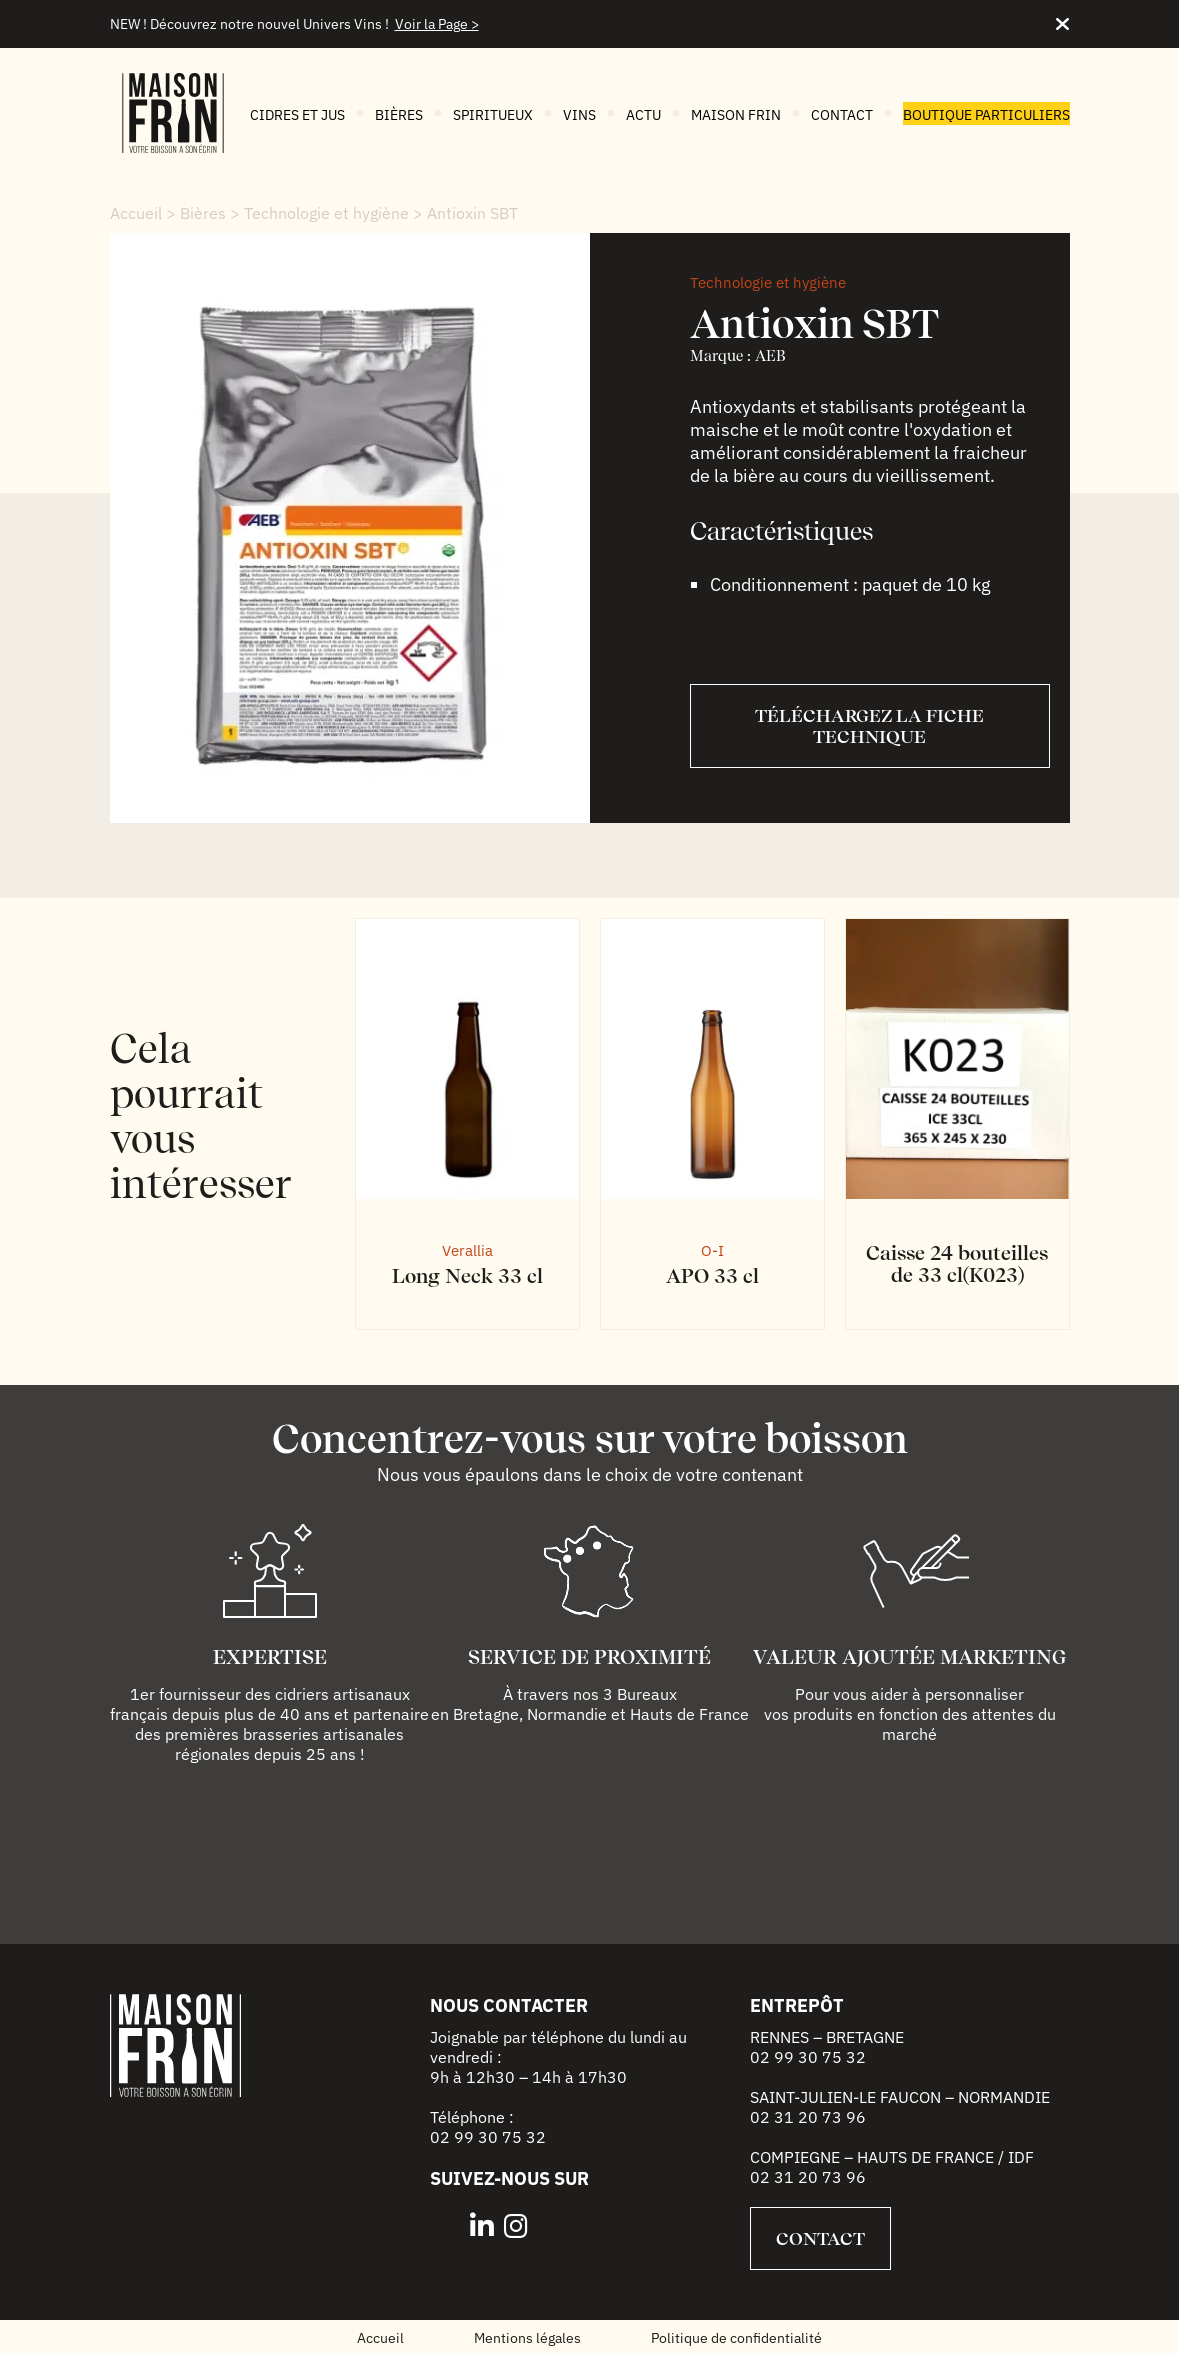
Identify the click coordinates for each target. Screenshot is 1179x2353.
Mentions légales (527, 2338)
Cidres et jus (297, 115)
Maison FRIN (736, 115)
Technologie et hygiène (326, 213)
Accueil (136, 213)
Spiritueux (493, 115)
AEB (770, 356)
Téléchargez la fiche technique (869, 726)
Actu (643, 115)
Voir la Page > (437, 24)
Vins (579, 115)
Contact (842, 115)
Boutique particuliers (986, 115)
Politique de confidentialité (736, 2338)
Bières (399, 115)
